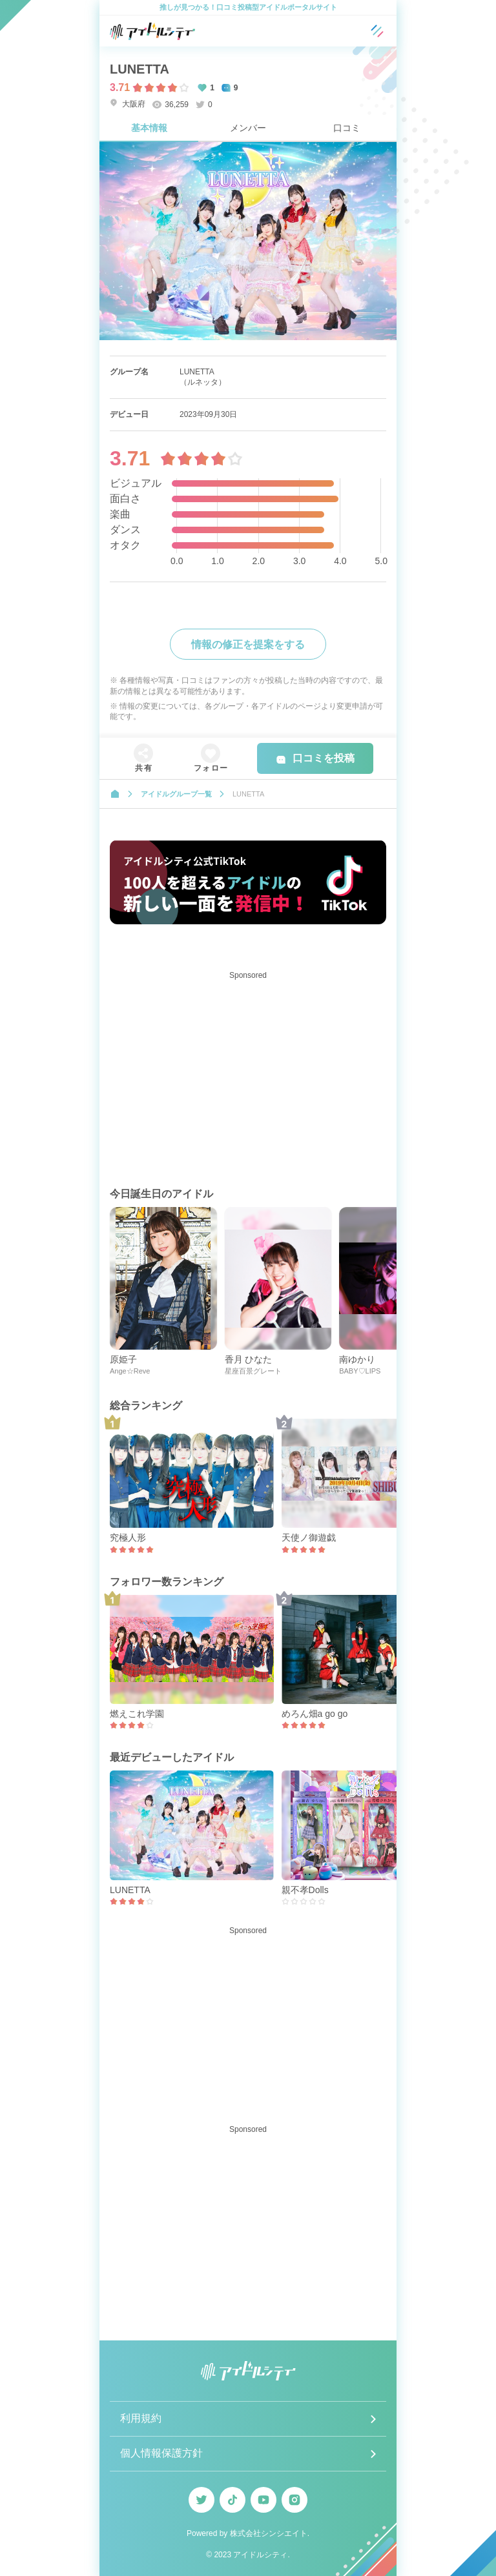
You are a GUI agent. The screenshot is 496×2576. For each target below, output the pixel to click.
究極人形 (128, 1537)
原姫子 (123, 1359)
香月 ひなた (249, 1359)
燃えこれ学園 (137, 1714)
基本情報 (149, 128)
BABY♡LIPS (359, 1371)
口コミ (346, 128)
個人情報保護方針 (161, 2453)
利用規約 (140, 2418)
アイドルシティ (260, 2554)
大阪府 (127, 103)
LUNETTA (130, 1890)
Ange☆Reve (130, 1371)
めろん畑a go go (315, 1714)
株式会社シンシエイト (268, 2533)
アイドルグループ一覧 (176, 794)
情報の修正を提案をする (248, 644)
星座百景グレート (253, 1371)
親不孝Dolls (305, 1890)
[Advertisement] (248, 1075)
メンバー (248, 128)
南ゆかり (357, 1359)
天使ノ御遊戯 (309, 1537)
